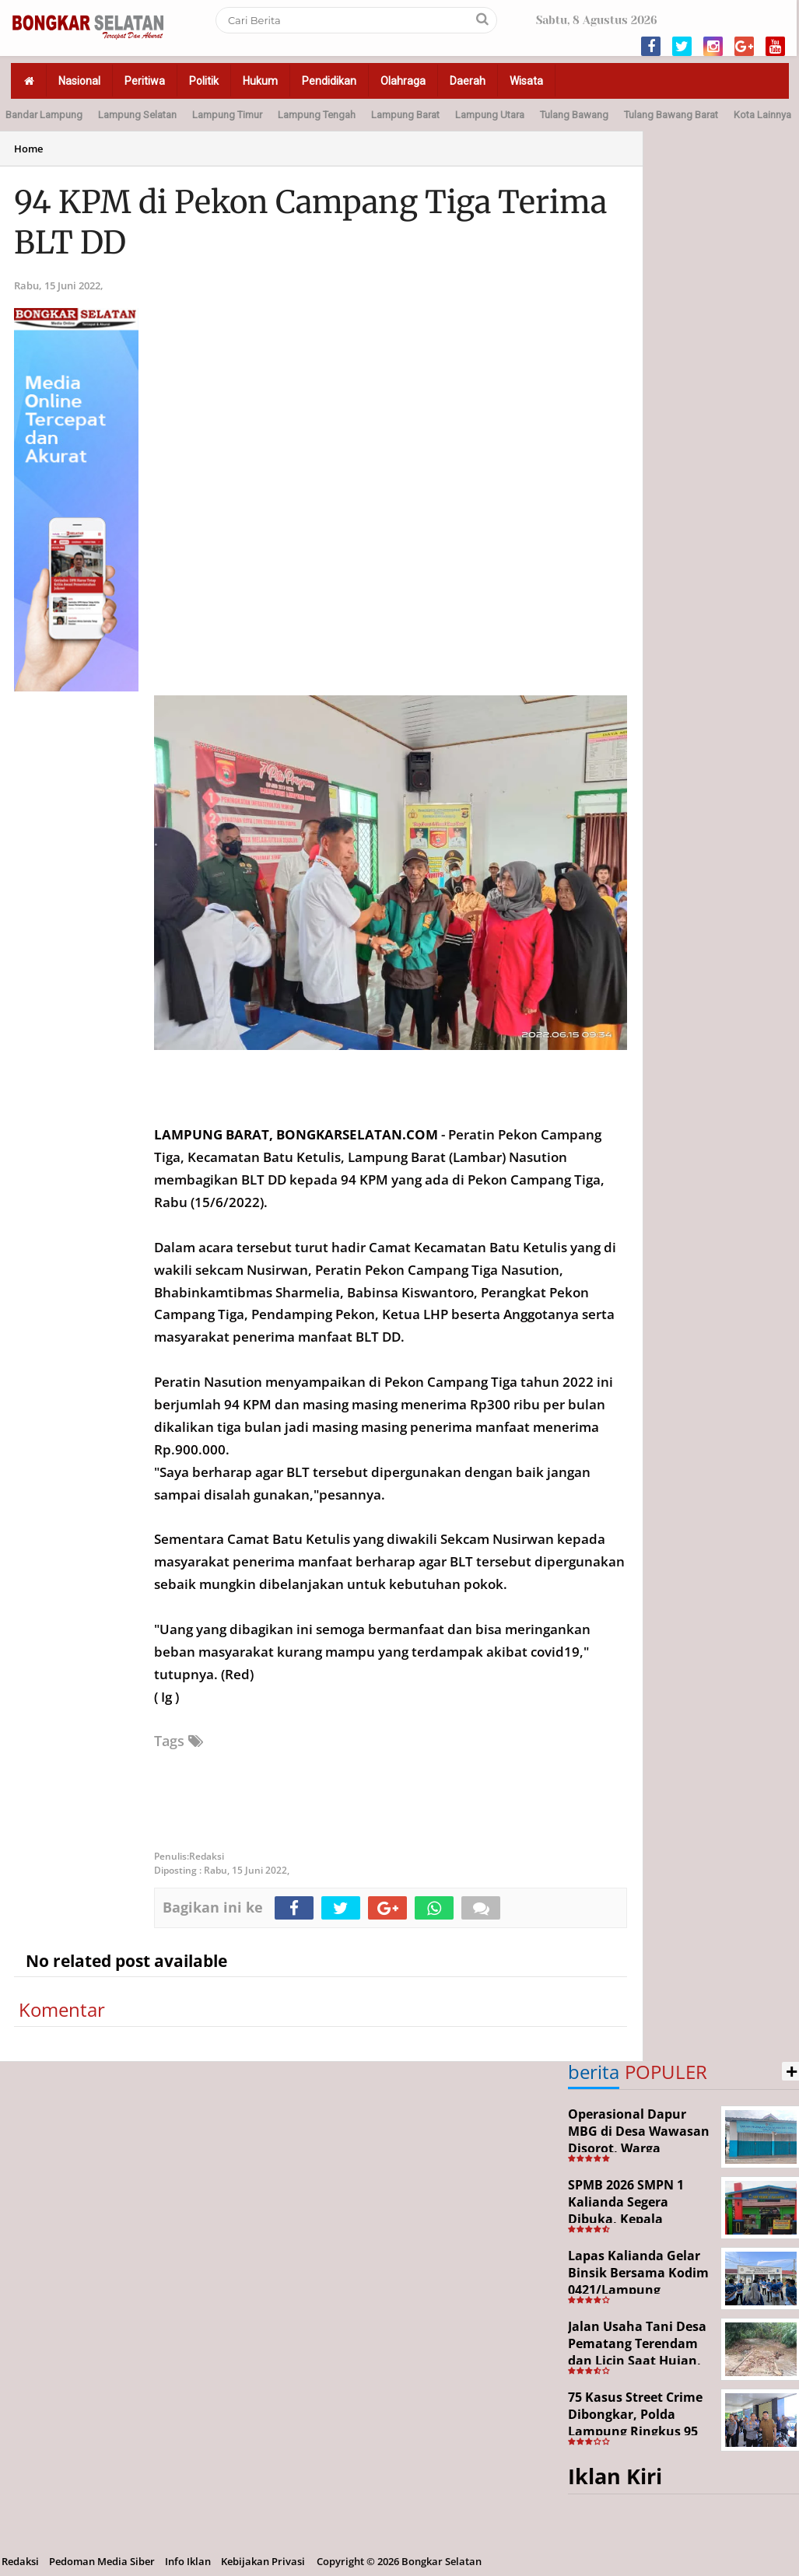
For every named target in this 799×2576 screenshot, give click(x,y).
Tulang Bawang (574, 115)
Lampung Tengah (317, 115)
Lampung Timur (227, 115)
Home (28, 149)
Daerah (467, 81)
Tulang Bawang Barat (671, 115)
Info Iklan (188, 2561)
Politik (204, 81)
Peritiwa (144, 81)
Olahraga (403, 81)
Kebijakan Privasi (263, 2561)
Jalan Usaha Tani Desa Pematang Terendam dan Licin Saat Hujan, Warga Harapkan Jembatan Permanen (637, 2360)
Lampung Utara (489, 115)
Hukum (260, 81)
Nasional (79, 81)
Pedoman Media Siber (102, 2561)
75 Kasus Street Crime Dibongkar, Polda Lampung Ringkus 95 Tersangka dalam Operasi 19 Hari (635, 2431)
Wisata (526, 81)
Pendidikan (329, 81)
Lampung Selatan (137, 115)
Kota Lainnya (762, 115)
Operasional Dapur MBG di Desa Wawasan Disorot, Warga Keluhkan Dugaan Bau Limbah (639, 2147)
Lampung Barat (405, 115)
